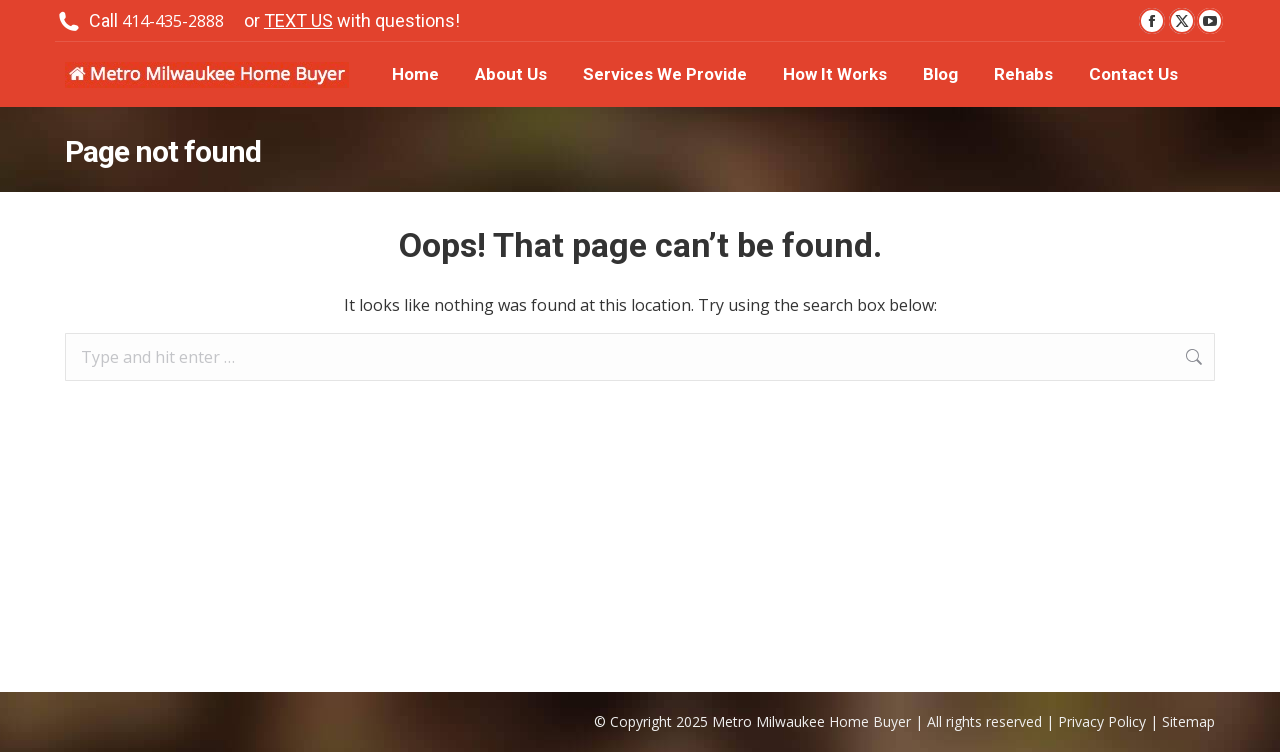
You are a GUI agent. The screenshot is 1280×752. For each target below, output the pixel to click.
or (352, 21)
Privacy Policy (1102, 721)
